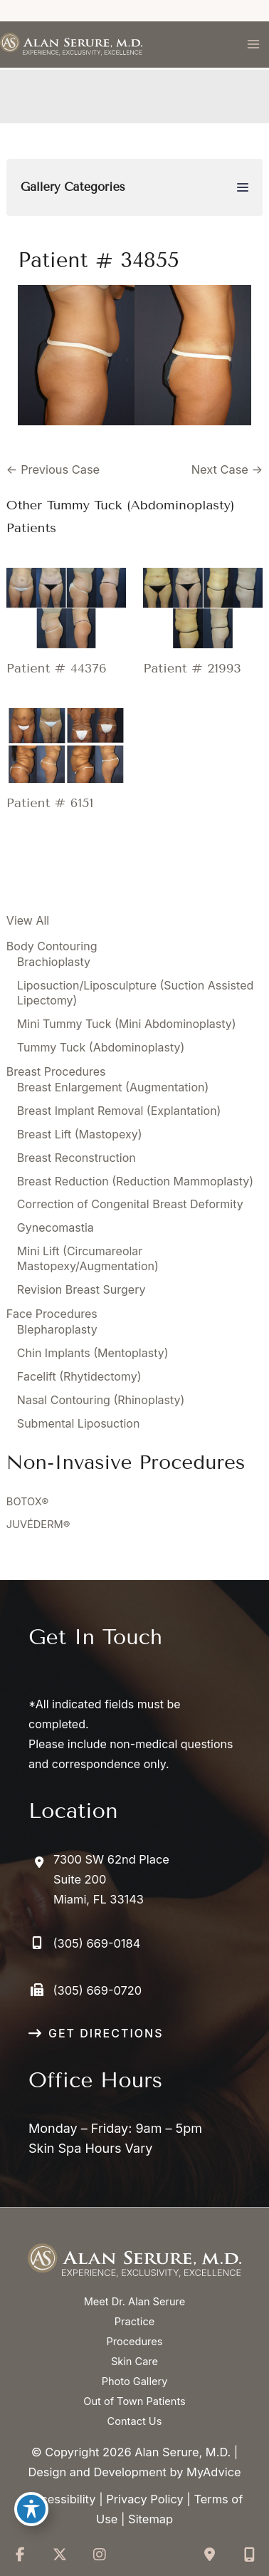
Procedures (134, 2341)
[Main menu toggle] (253, 44)
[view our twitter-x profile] (60, 2555)
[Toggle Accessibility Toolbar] (31, 2509)
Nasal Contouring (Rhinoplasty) (101, 1400)
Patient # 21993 (192, 668)
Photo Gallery (135, 2381)
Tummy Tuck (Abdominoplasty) (100, 1047)
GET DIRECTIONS (105, 2033)
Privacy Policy (144, 2499)
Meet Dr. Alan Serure (135, 2301)
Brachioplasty (53, 962)
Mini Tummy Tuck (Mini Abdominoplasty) (126, 1024)
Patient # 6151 (50, 803)
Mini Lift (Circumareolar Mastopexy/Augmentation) (88, 1258)
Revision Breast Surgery (81, 1289)
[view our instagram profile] (100, 2555)
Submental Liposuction (78, 1423)
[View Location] (98, 1879)
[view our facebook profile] (20, 2555)
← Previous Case (53, 469)
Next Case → (227, 469)
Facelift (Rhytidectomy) (79, 1376)
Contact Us (134, 2421)
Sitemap (150, 2519)
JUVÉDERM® (38, 1524)
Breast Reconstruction (76, 1158)
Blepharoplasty (57, 1329)
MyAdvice (213, 2472)
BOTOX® (27, 1501)
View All (27, 920)
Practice (134, 2321)
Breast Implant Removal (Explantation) (119, 1110)
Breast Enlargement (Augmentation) (113, 1087)
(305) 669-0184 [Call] (97, 1943)
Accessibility (61, 2499)
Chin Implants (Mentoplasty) (93, 1353)
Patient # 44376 (56, 668)
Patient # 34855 (98, 260)
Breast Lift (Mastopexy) (79, 1134)
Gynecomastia (55, 1227)
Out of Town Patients (134, 2401)
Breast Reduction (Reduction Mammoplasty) (135, 1181)
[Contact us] (209, 2555)
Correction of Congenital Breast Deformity (130, 1204)
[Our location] (249, 2555)
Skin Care (134, 2361)
